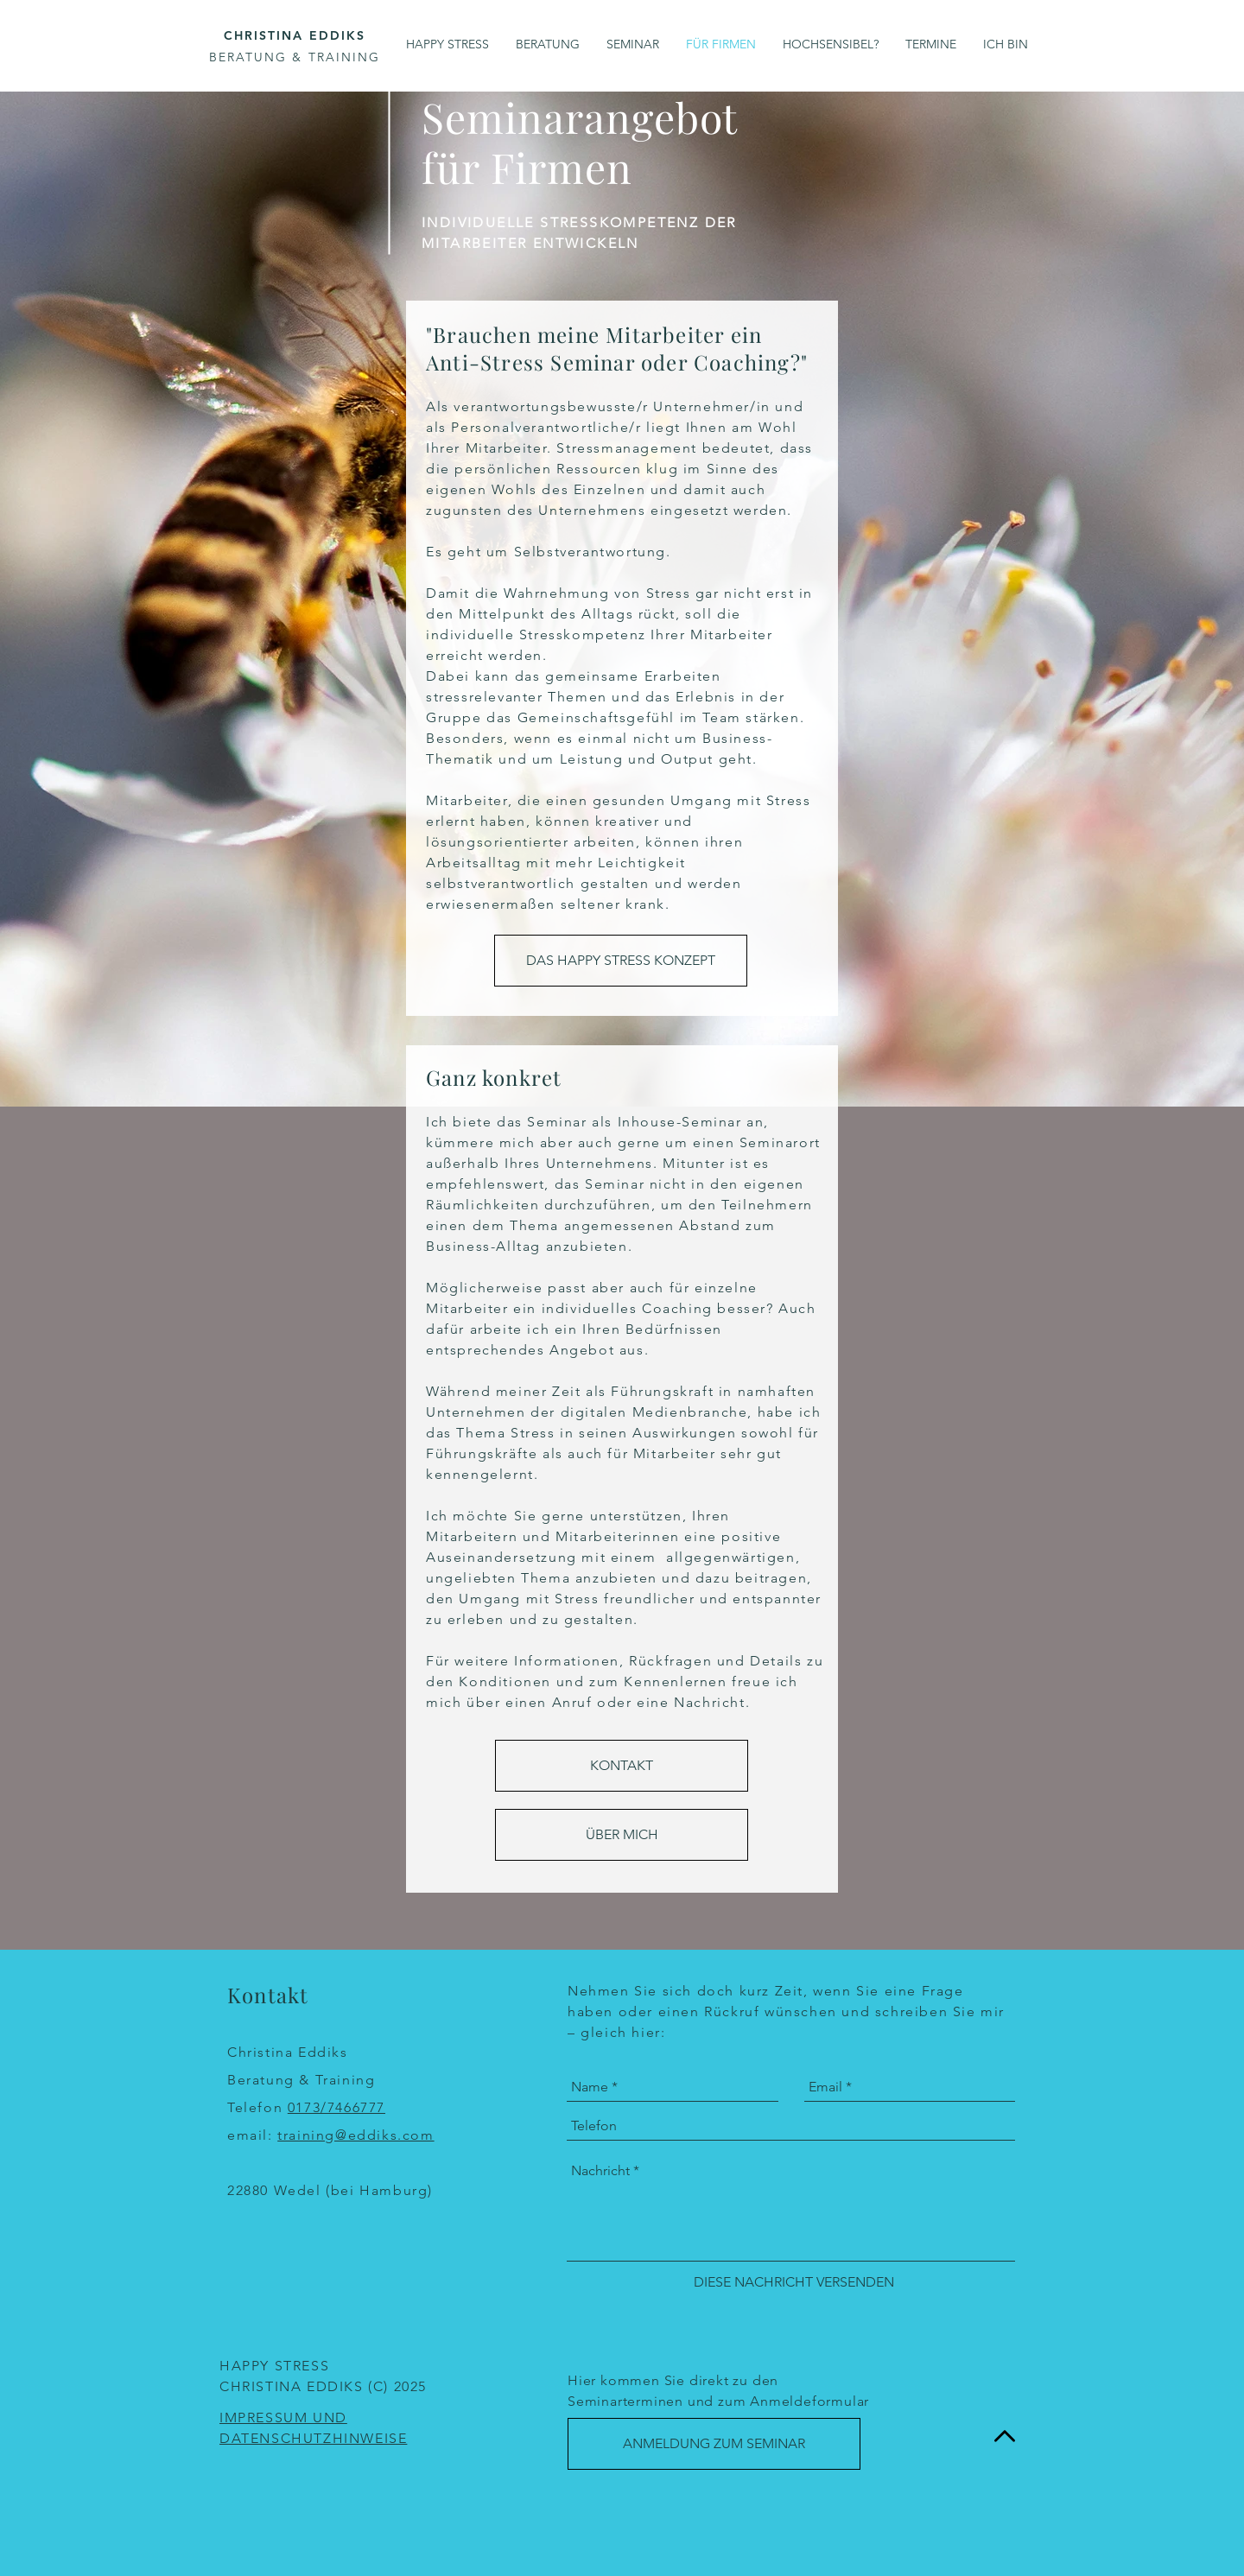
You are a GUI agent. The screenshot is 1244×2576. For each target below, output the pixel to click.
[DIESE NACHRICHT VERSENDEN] (794, 2282)
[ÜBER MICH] (621, 1835)
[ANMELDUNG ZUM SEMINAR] (714, 2444)
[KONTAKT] (621, 1766)
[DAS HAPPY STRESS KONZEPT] (620, 961)
